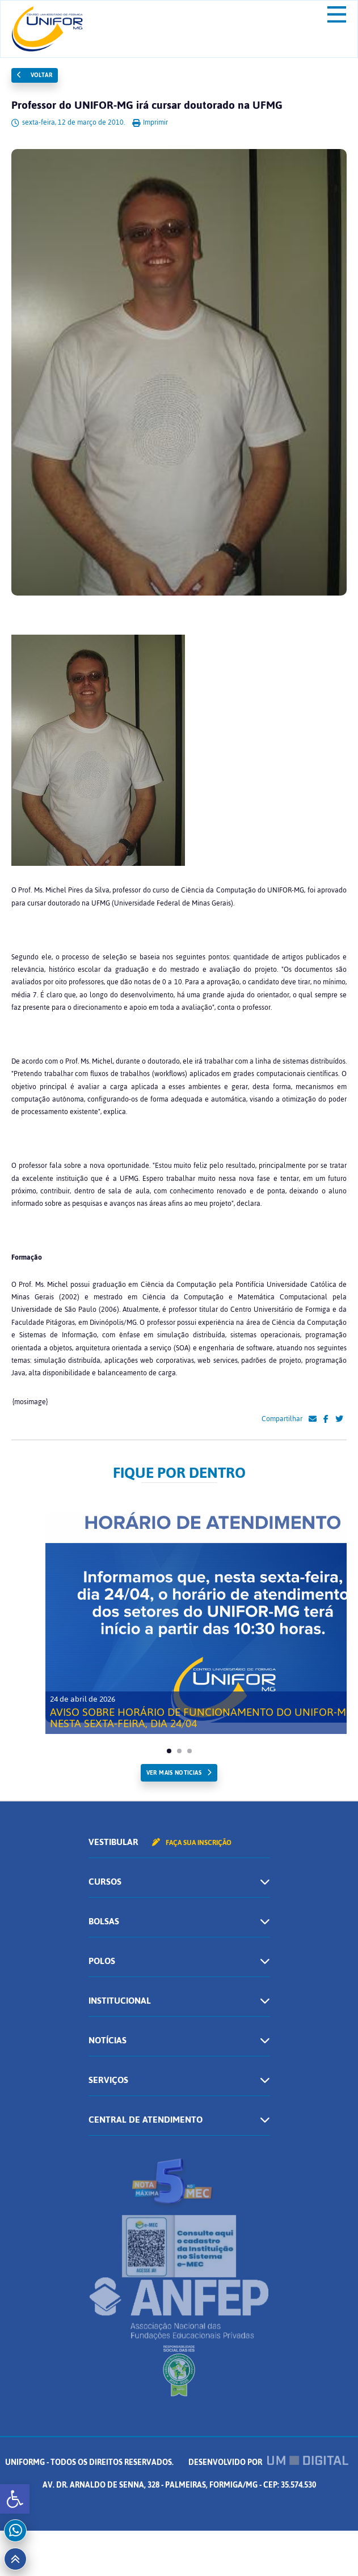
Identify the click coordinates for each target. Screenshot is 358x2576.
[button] (15, 2499)
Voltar (34, 75)
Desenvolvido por (268, 2462)
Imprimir (150, 122)
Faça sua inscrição (191, 1843)
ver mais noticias (173, 1773)
